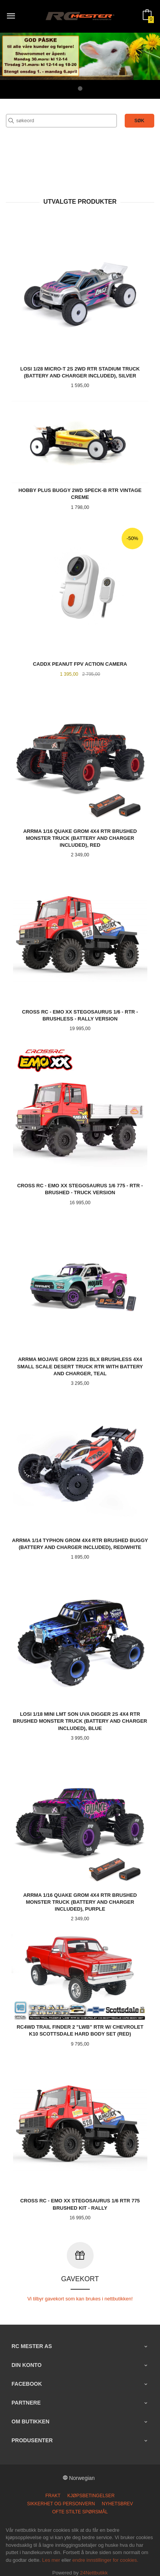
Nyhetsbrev (117, 2497)
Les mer (51, 2554)
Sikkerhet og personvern (61, 2497)
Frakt (52, 2489)
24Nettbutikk (94, 2566)
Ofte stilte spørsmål (80, 2505)
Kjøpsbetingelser (90, 2489)
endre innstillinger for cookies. (105, 2554)
